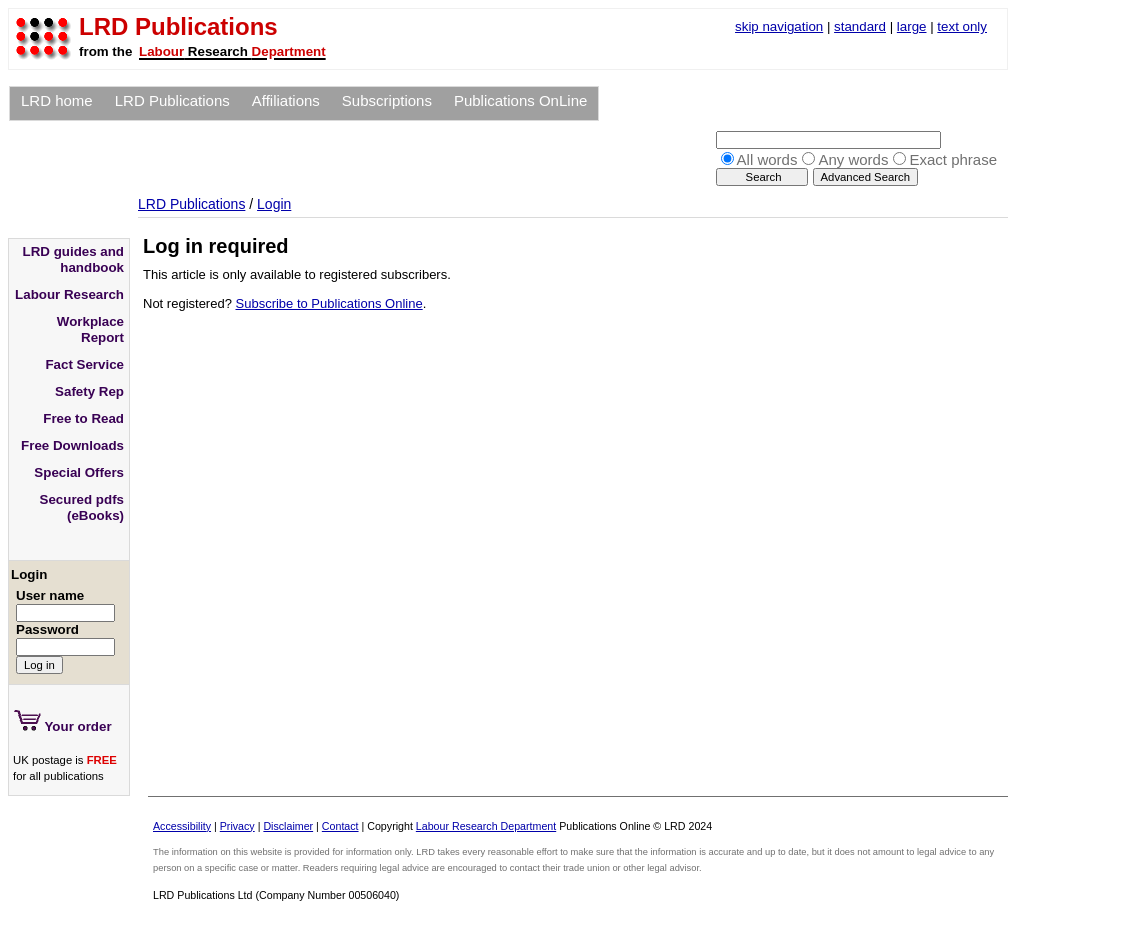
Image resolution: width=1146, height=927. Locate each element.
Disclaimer (288, 826)
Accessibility (182, 826)
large (912, 26)
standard (860, 26)
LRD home (57, 100)
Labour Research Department (486, 826)
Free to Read (83, 418)
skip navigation (779, 26)
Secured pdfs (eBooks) (82, 507)
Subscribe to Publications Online (329, 303)
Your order (63, 722)
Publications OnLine (520, 100)
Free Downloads (72, 445)
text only (962, 26)
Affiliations (286, 100)
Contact (340, 826)
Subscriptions (387, 100)
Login (274, 204)
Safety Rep (89, 391)
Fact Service (84, 364)
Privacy (237, 826)
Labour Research (69, 294)
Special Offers (79, 472)
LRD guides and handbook (73, 259)
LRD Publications (172, 100)
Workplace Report (90, 329)
